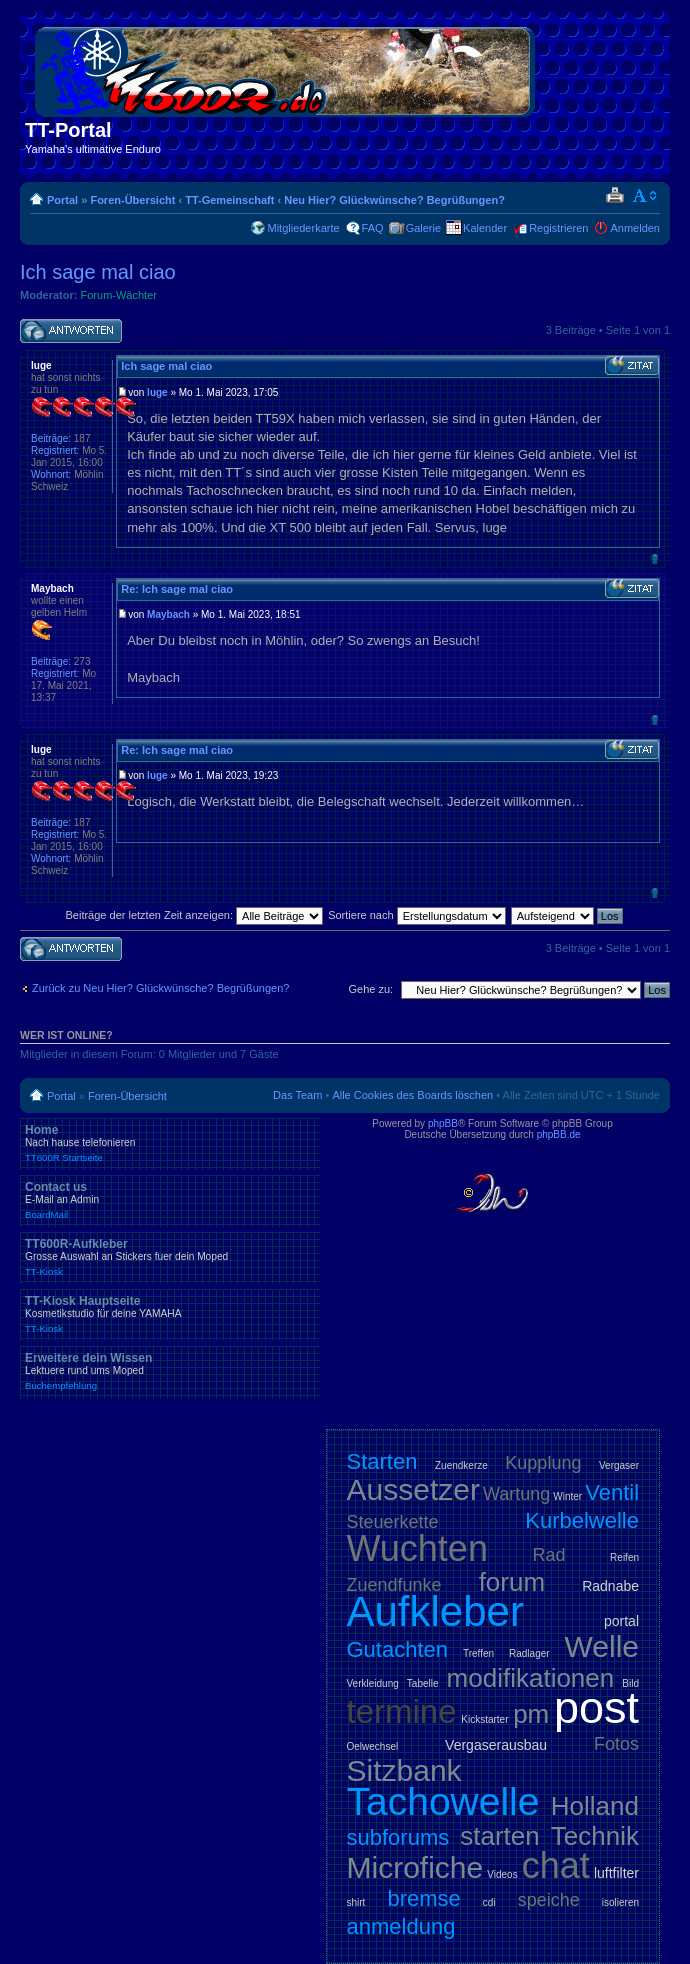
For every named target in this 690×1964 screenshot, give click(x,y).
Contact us (170, 1200)
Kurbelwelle (582, 1520)
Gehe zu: (370, 989)
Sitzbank (404, 1770)
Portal (62, 200)
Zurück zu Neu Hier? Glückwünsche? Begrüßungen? (160, 988)
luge (157, 392)
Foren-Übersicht (132, 200)
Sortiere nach (416, 915)
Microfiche (415, 1867)
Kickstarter (484, 1719)
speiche (549, 1900)
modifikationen (531, 1678)
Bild (630, 1683)
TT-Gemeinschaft (229, 200)
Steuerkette (393, 1522)
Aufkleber (435, 1611)
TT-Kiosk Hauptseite (170, 1314)
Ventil (612, 1492)
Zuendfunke (394, 1585)
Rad (549, 1555)
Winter (567, 1496)
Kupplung (543, 1463)
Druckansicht (614, 196)
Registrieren (558, 228)
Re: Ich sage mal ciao (177, 589)
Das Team (297, 1095)
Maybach (168, 614)
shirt (356, 1902)
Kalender (485, 228)
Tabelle (423, 1683)
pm (531, 1714)
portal (621, 1621)
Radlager (529, 1653)
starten (500, 1836)
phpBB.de (559, 1134)
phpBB (443, 1123)
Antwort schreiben (71, 331)
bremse (423, 1898)
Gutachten (398, 1649)
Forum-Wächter (119, 295)
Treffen (478, 1653)
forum (512, 1582)
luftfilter (616, 1873)
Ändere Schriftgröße (645, 196)
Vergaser (619, 1465)
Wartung (516, 1494)
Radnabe (610, 1586)
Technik (595, 1836)
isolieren (620, 1902)
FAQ (373, 228)
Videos (502, 1874)
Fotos (616, 1744)
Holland (595, 1806)
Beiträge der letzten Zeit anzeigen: (194, 915)
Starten (382, 1461)
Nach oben (654, 558)
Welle (602, 1646)
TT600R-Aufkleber (170, 1257)
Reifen (624, 1557)
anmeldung (401, 1926)
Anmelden (635, 228)
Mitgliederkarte (303, 228)
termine (402, 1711)
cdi (489, 1902)
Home (170, 1143)
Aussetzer (413, 1489)
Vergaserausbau (496, 1745)
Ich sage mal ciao (98, 272)
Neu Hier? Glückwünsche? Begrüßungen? (394, 200)
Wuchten (417, 1548)
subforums (398, 1837)
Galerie (423, 228)
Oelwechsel (373, 1746)
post (596, 1707)
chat (556, 1865)
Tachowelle (443, 1801)
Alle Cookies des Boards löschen (412, 1095)
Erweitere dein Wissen (170, 1371)
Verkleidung (373, 1683)
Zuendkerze (461, 1465)
